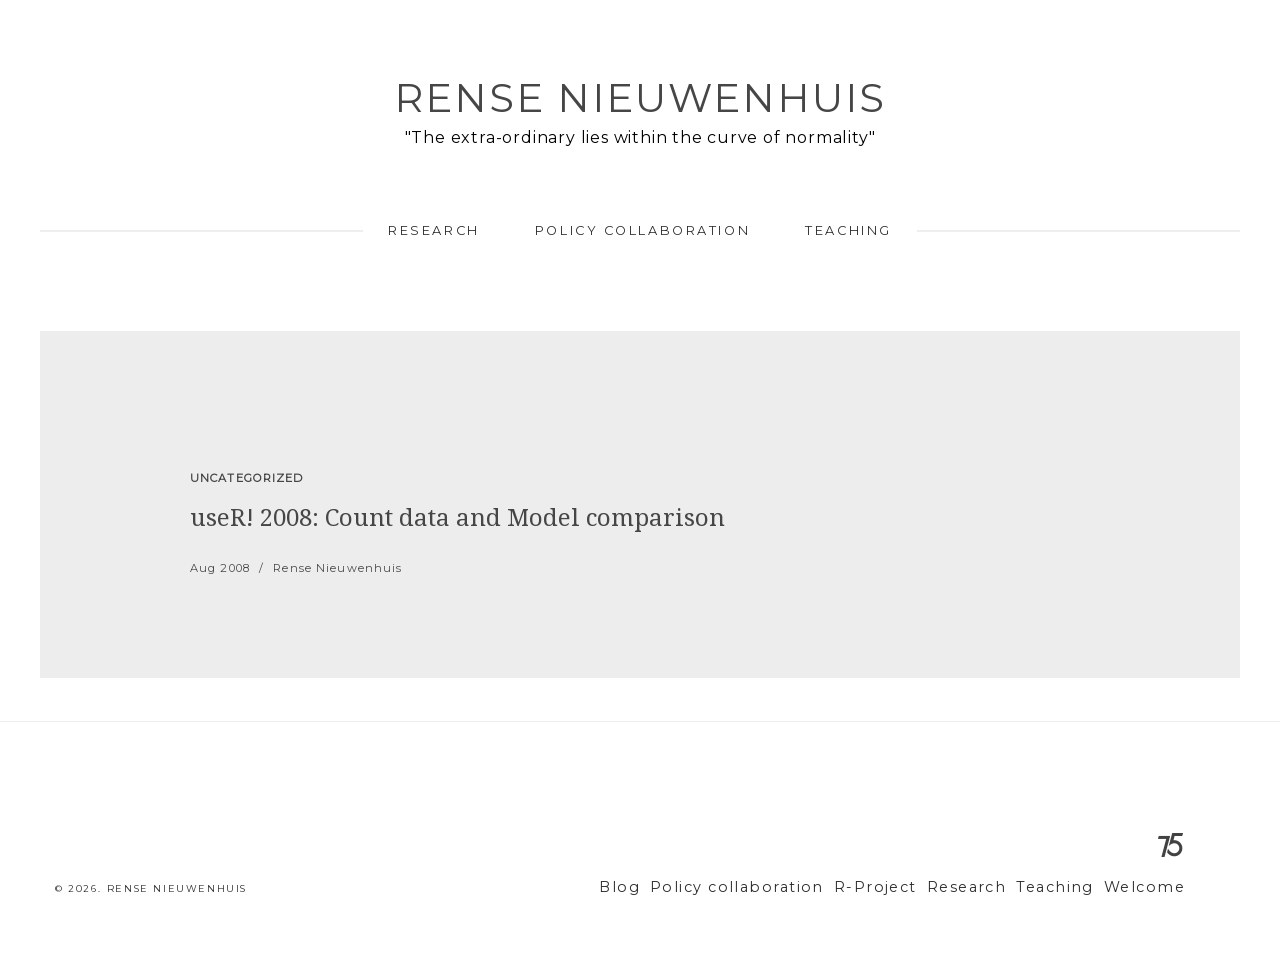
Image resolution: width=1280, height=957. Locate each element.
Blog (675, 887)
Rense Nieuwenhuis (640, 97)
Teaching (848, 230)
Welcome (1148, 887)
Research (433, 230)
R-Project (904, 887)
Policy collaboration (642, 230)
